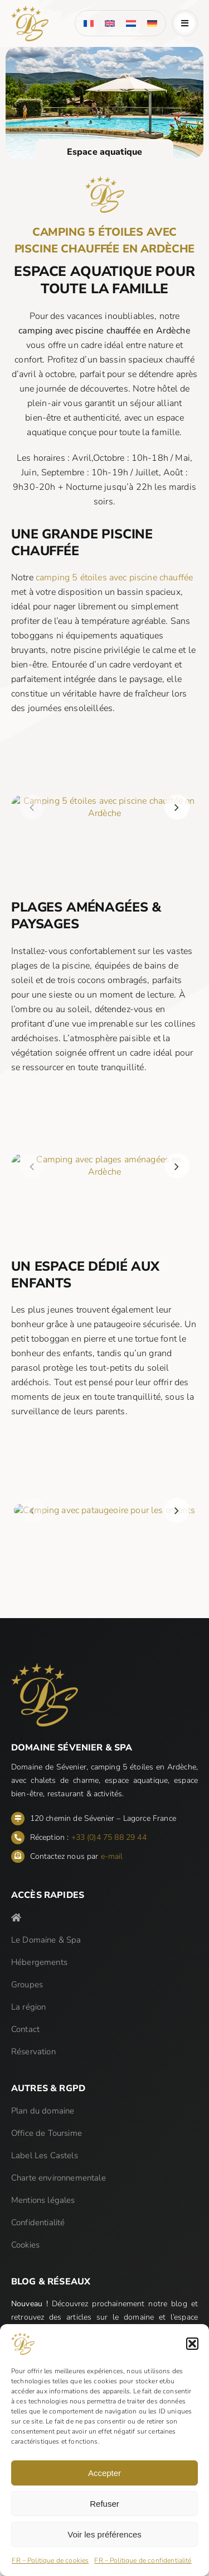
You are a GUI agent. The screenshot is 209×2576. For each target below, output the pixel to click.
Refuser (104, 2503)
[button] (192, 2343)
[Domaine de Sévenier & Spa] (29, 10)
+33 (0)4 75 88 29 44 (109, 1837)
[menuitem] (88, 23)
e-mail (112, 1856)
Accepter (104, 2473)
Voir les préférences (104, 2534)
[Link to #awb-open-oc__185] (185, 23)
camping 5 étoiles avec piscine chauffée (108, 577)
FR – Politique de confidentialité (142, 2560)
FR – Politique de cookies (50, 2560)
